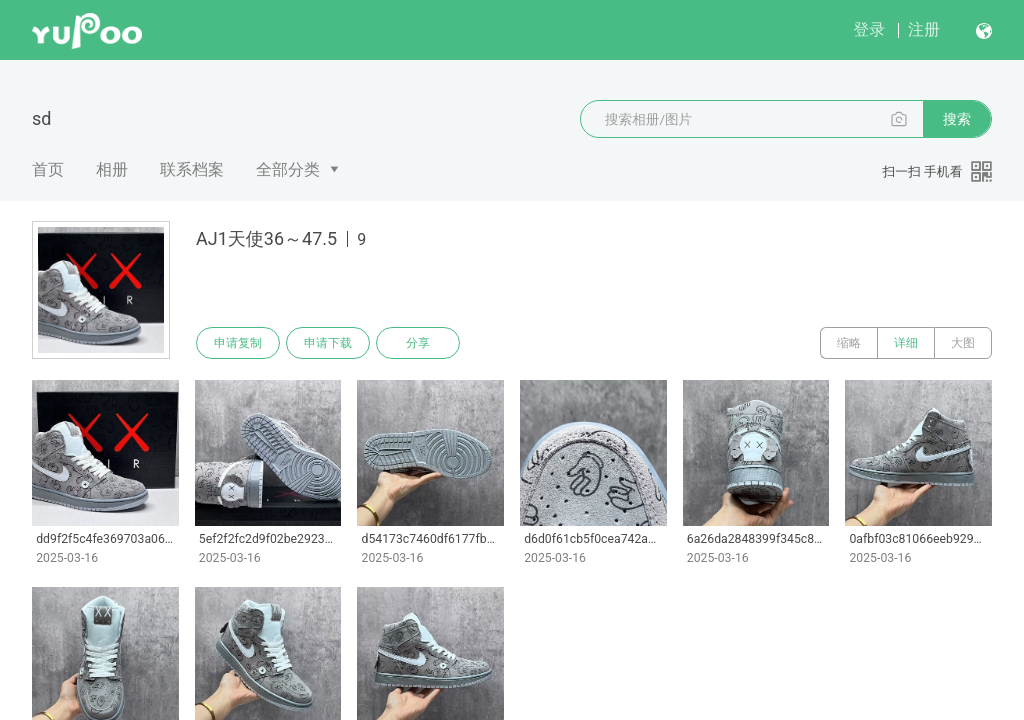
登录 (869, 29)
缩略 (849, 343)
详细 (906, 343)
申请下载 (328, 343)
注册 (924, 29)
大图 (963, 343)
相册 (112, 169)
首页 (48, 169)
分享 (418, 343)
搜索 (957, 119)
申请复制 (238, 343)
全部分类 (288, 169)
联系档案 (192, 169)
